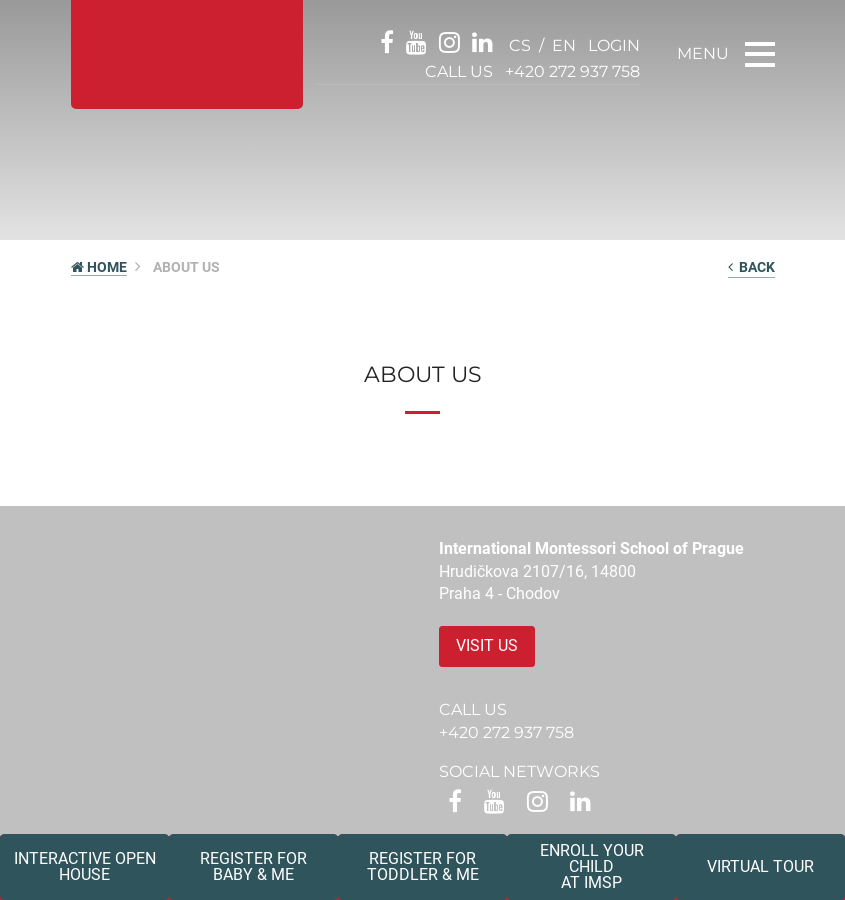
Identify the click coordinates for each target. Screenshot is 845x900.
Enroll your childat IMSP (592, 866)
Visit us (487, 645)
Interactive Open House (85, 866)
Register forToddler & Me (423, 866)
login (614, 45)
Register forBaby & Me (253, 866)
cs (520, 45)
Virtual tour (760, 866)
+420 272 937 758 (572, 71)
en (564, 45)
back (751, 267)
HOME (99, 267)
